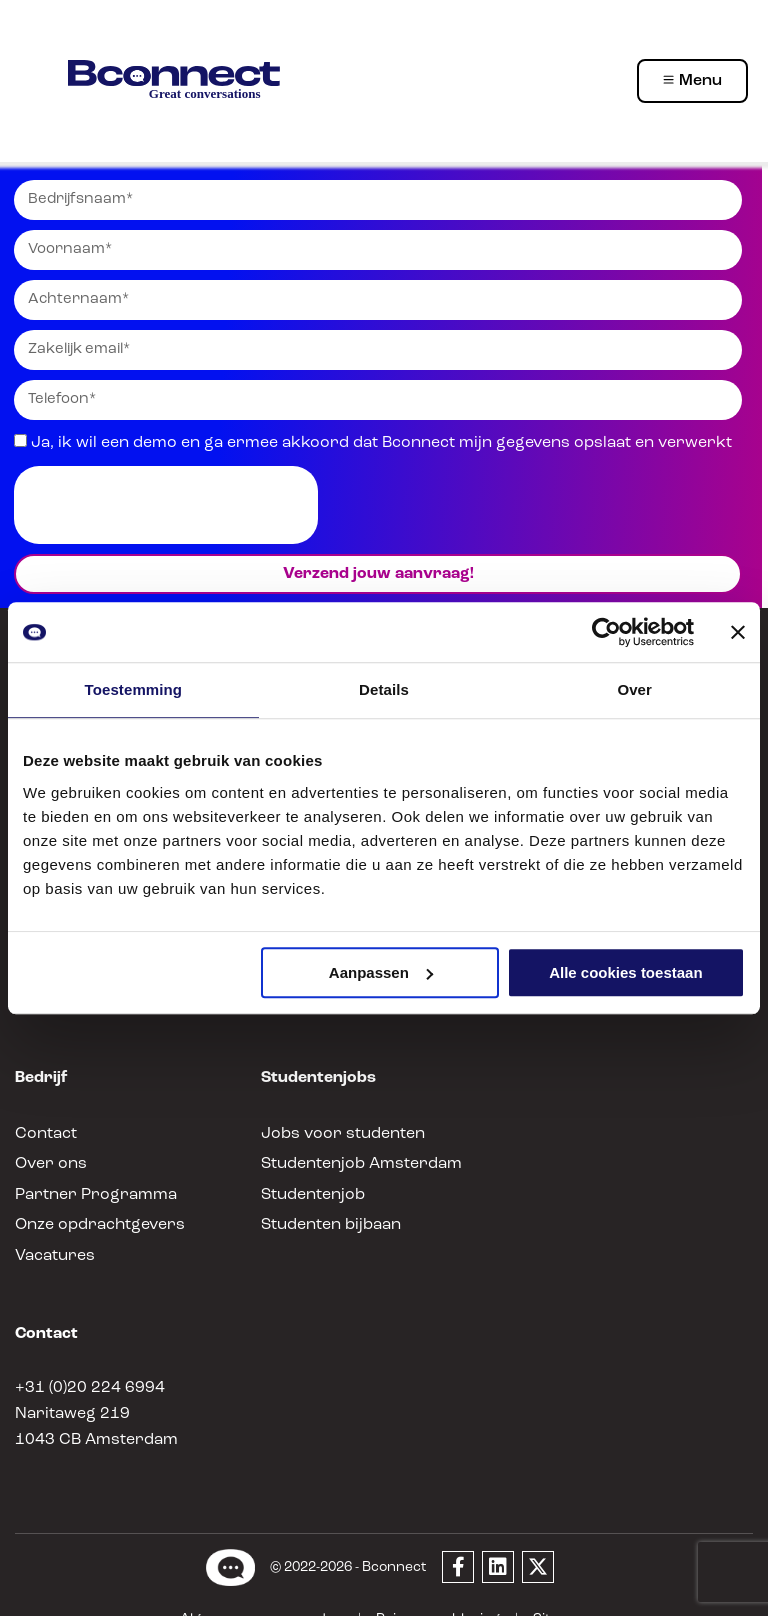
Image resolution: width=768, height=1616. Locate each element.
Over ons (47, 1133)
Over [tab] (634, 689)
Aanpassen (381, 972)
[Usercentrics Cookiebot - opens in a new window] (606, 632)
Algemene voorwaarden (271, 1588)
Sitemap (544, 1588)
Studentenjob (308, 1163)
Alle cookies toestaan (625, 972)
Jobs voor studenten (333, 1103)
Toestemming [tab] (134, 689)
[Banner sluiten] (738, 632)
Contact (42, 1103)
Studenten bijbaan (325, 1194)
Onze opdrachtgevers (91, 1194)
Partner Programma (85, 1163)
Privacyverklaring (432, 1588)
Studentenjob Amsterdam (351, 1133)
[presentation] (166, 505)
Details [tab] (384, 689)
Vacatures (50, 1224)
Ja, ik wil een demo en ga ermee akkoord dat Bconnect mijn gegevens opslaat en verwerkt (351, 442)
